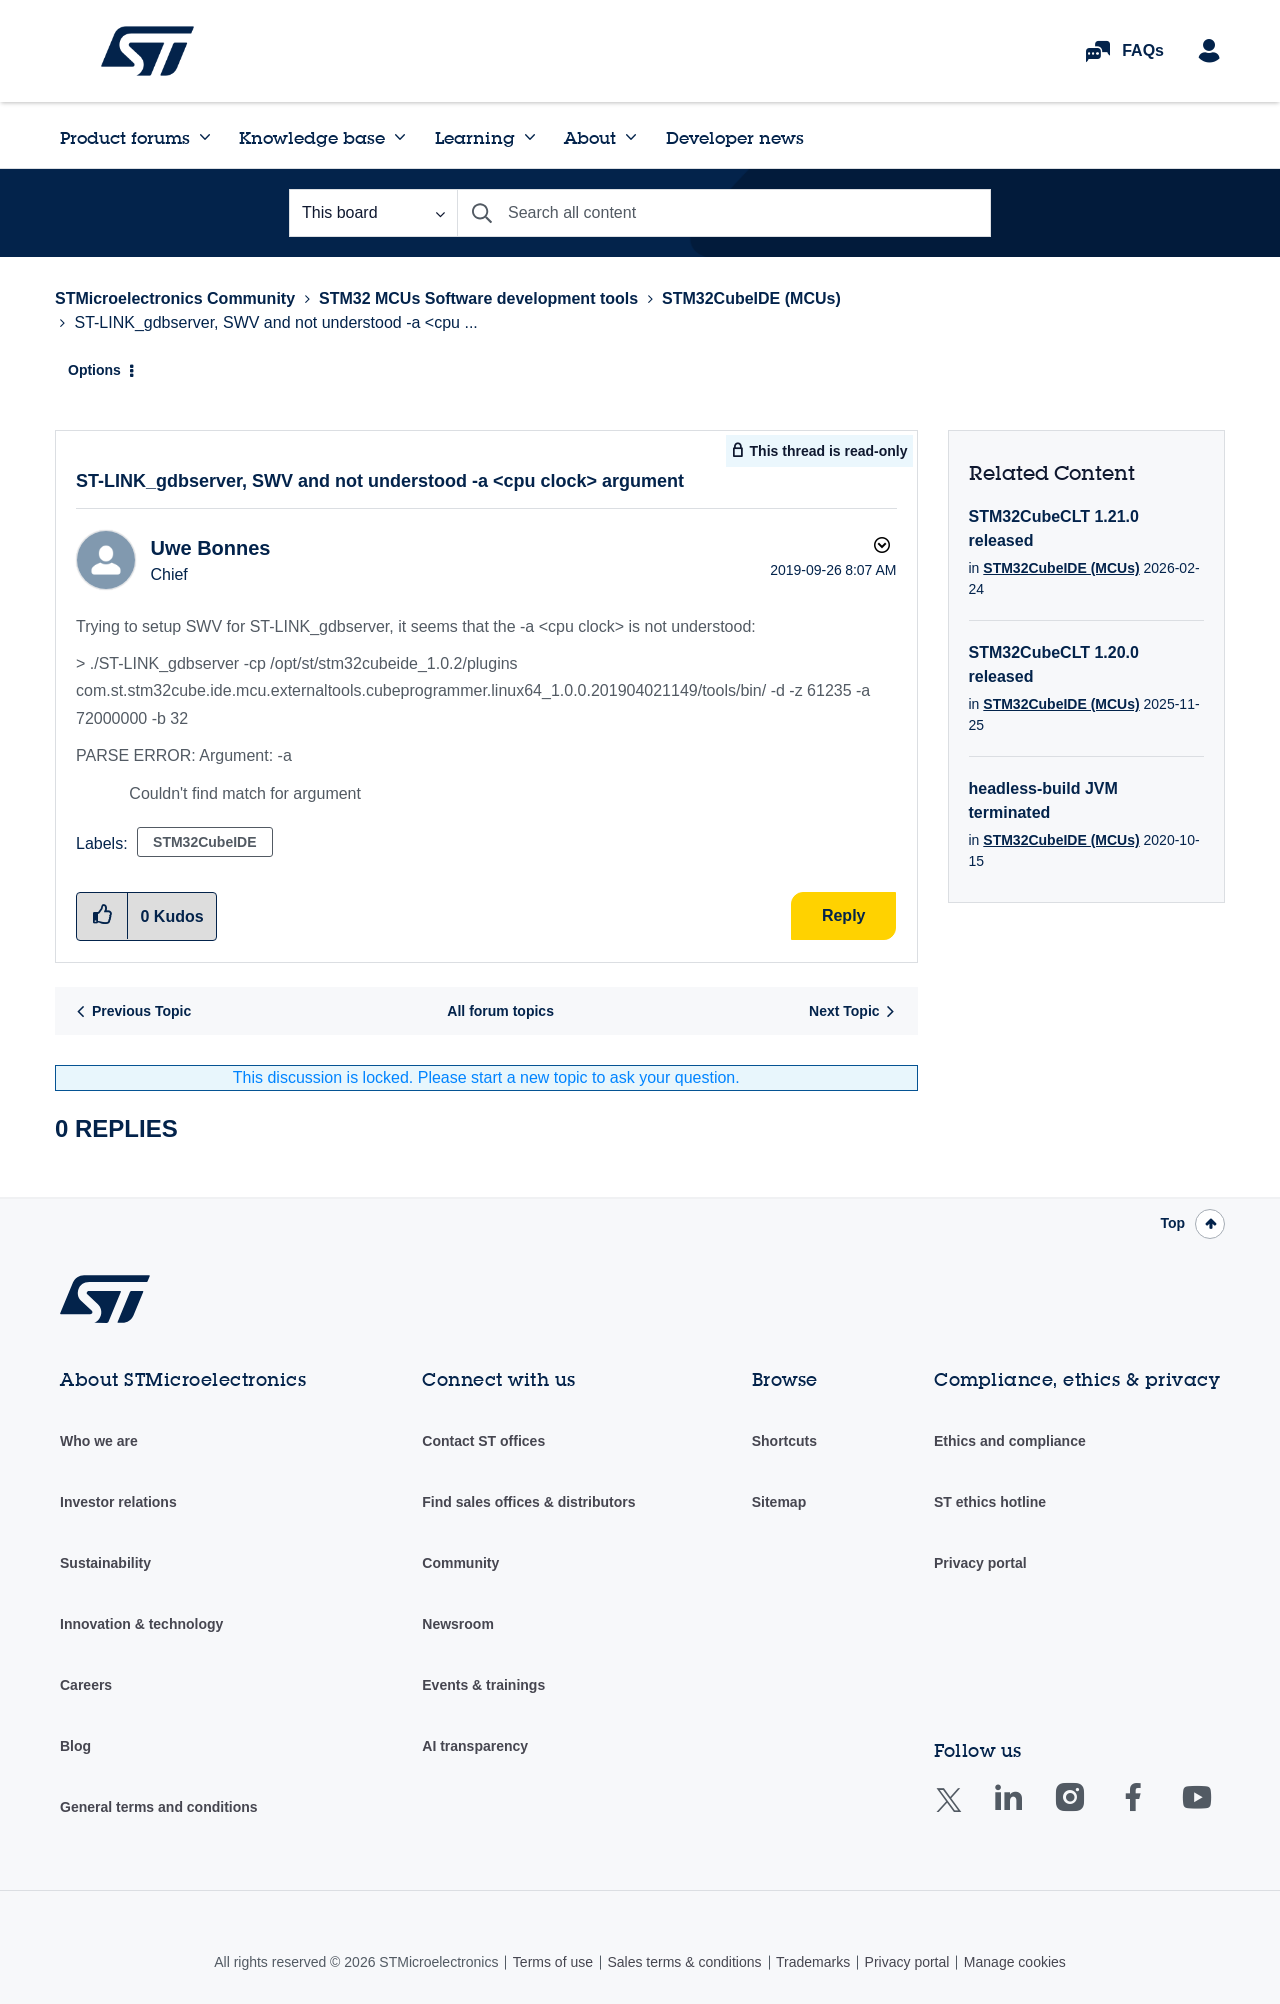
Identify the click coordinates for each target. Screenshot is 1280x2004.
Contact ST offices (483, 1441)
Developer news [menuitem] (735, 137)
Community (460, 1563)
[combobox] (724, 213)
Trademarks (813, 1962)
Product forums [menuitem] (125, 137)
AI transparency (475, 1746)
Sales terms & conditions (684, 1962)
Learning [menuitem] (475, 137)
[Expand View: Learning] (530, 137)
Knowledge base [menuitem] (312, 137)
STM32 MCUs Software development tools (478, 298)
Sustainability (105, 1563)
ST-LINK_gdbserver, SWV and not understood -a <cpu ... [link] (275, 322)
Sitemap (779, 1502)
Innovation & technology (141, 1624)
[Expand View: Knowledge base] (400, 137)
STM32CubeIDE (204, 842)
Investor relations (118, 1502)
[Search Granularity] (373, 213)
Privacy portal (980, 1563)
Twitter (964, 1812)
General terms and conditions (159, 1807)
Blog (75, 1746)
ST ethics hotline (990, 1502)
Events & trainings (483, 1685)
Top (1172, 1223)
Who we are (99, 1441)
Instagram (1089, 1811)
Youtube (1216, 1811)
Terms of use (553, 1962)
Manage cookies (1015, 1962)
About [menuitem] (590, 137)
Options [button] (94, 370)
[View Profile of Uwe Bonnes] (210, 548)
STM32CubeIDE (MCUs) (751, 298)
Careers (86, 1685)
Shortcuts (784, 1441)
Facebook (1152, 1811)
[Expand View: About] (631, 137)
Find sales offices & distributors (528, 1502)
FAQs (1143, 50)
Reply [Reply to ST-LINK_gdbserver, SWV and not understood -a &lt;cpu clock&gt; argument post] (844, 915)
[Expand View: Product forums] (205, 137)
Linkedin (1027, 1811)
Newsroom (458, 1624)
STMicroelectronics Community (147, 51)
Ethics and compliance (1010, 1441)
